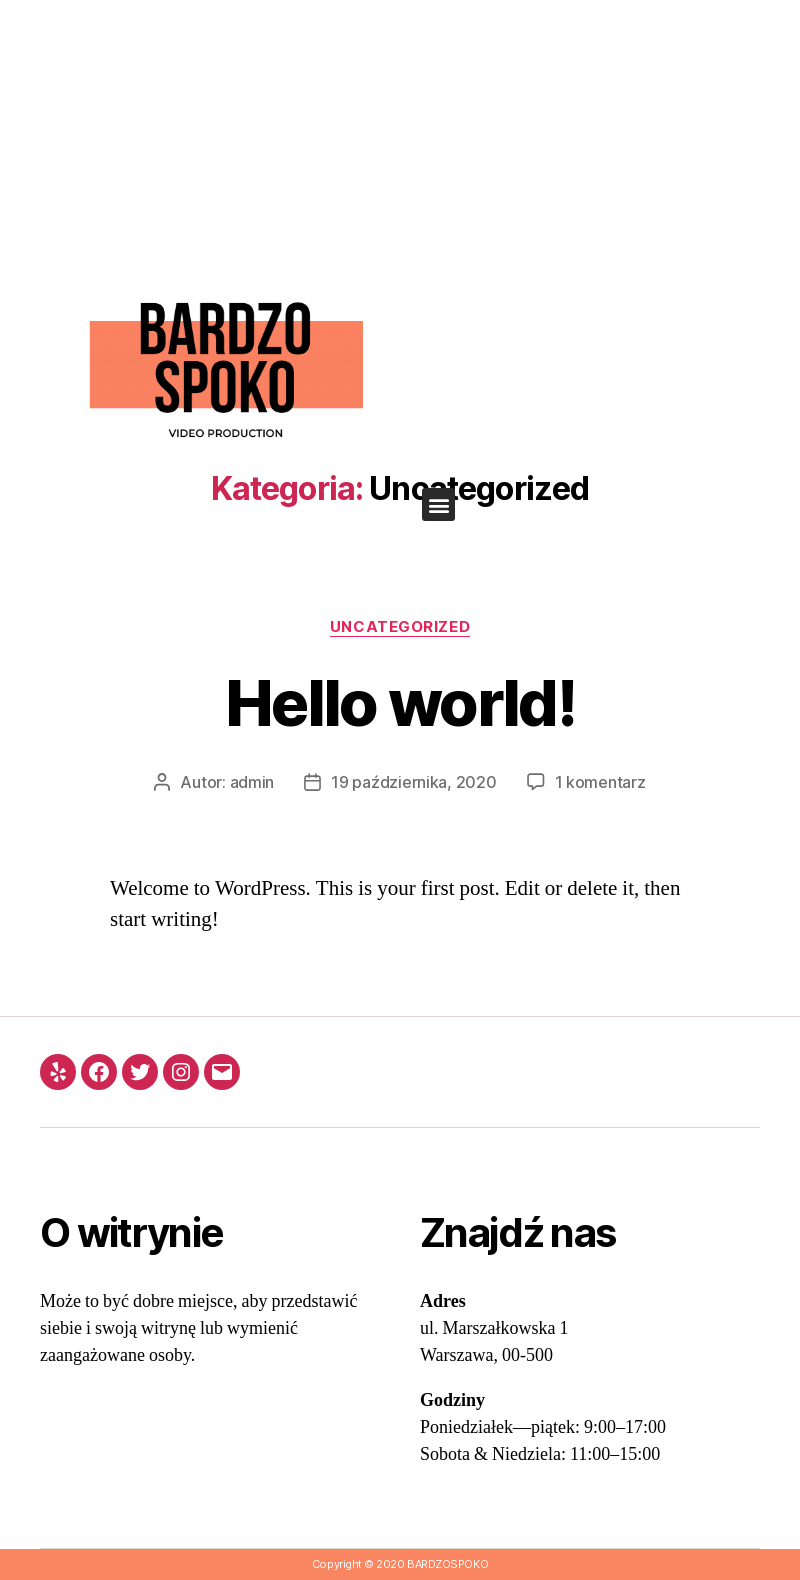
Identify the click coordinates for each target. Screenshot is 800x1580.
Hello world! (400, 702)
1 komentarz (600, 782)
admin (252, 782)
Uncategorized (400, 627)
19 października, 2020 (413, 782)
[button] (438, 504)
